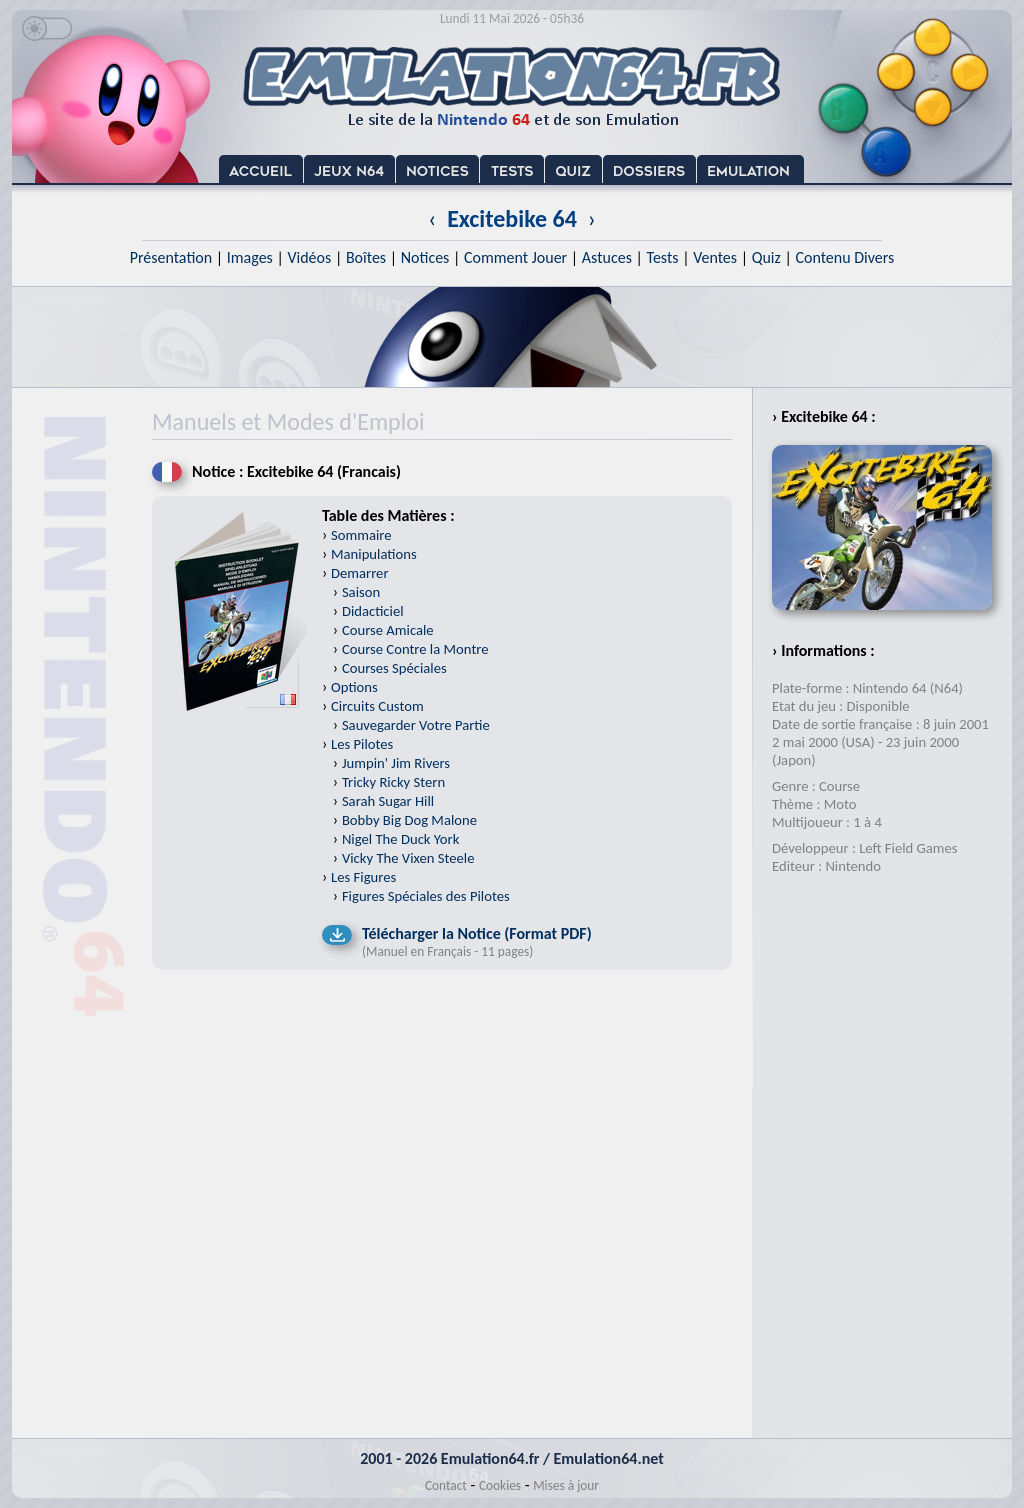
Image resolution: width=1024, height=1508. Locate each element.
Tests (663, 257)
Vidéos (309, 257)
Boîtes (366, 257)
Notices (425, 257)
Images (250, 257)
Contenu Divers (844, 257)
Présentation (171, 257)
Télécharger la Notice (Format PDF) (477, 933)
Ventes (715, 257)
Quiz (766, 257)
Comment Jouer (515, 257)
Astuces (607, 257)
